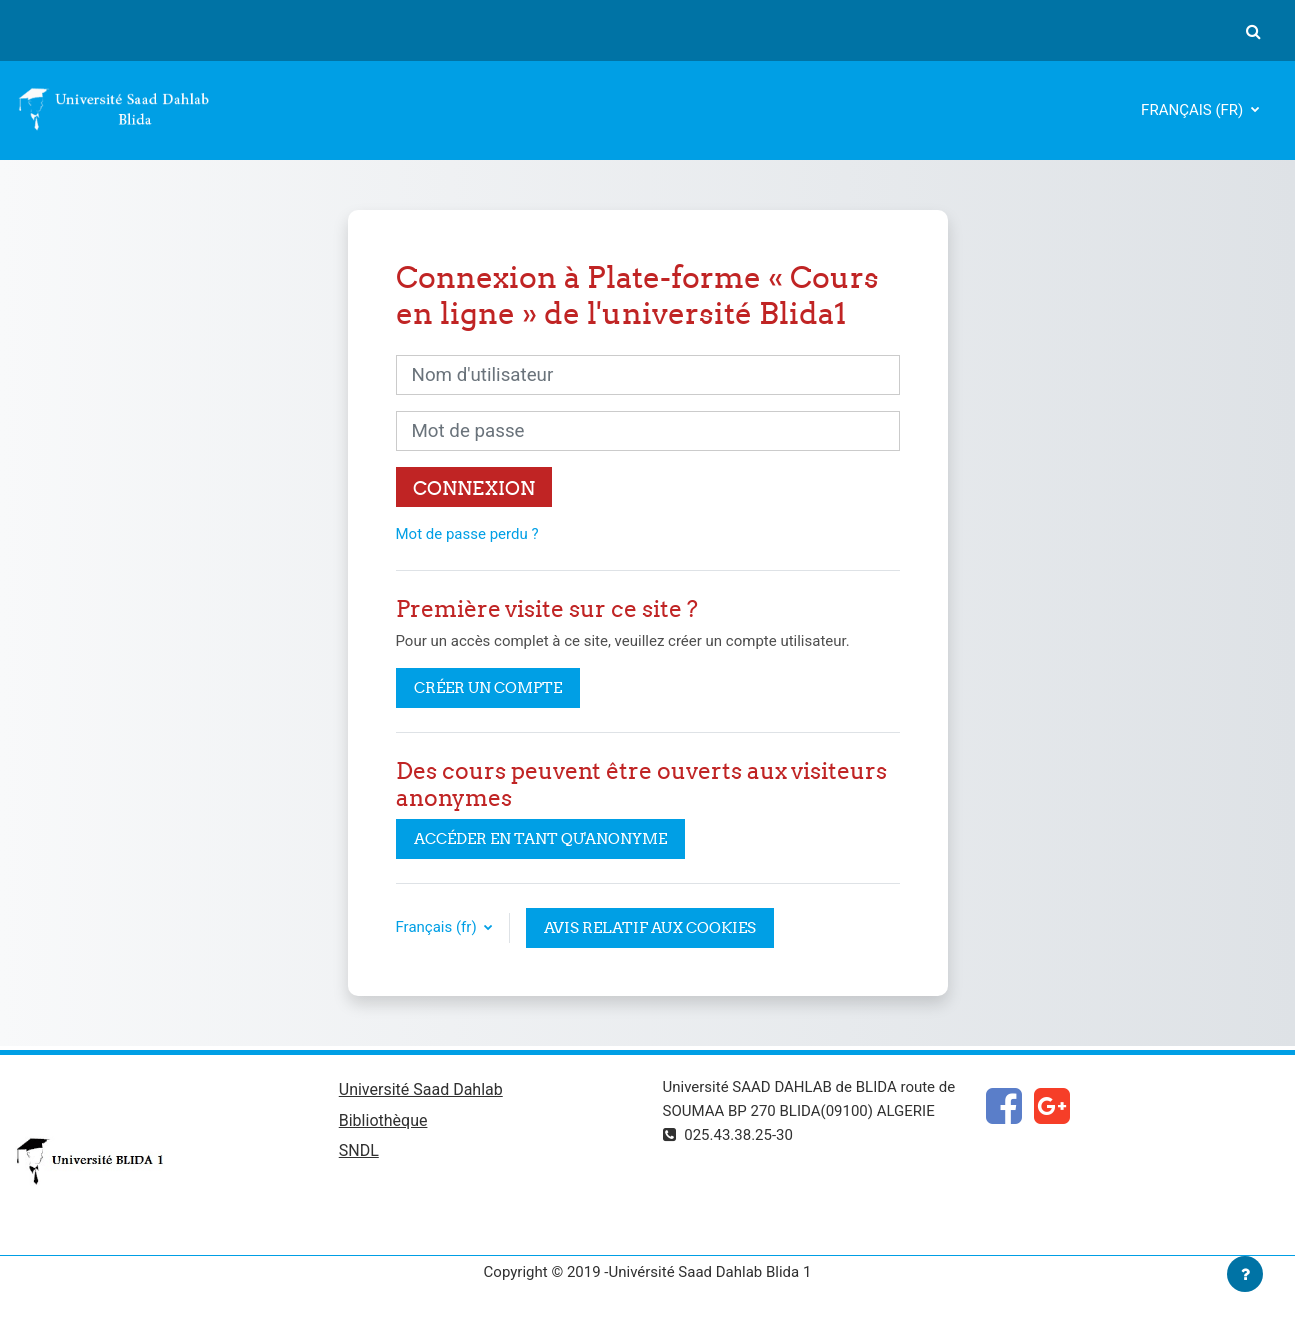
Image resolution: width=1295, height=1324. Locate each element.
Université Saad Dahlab (421, 1089)
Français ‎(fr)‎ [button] (438, 927)
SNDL (359, 1150)
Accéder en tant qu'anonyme (540, 838)
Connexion (474, 488)
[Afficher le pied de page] (1245, 1274)
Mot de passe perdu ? (467, 534)
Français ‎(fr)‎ (1194, 110)
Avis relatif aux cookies (650, 927)
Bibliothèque (383, 1120)
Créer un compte (488, 687)
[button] (1253, 31)
